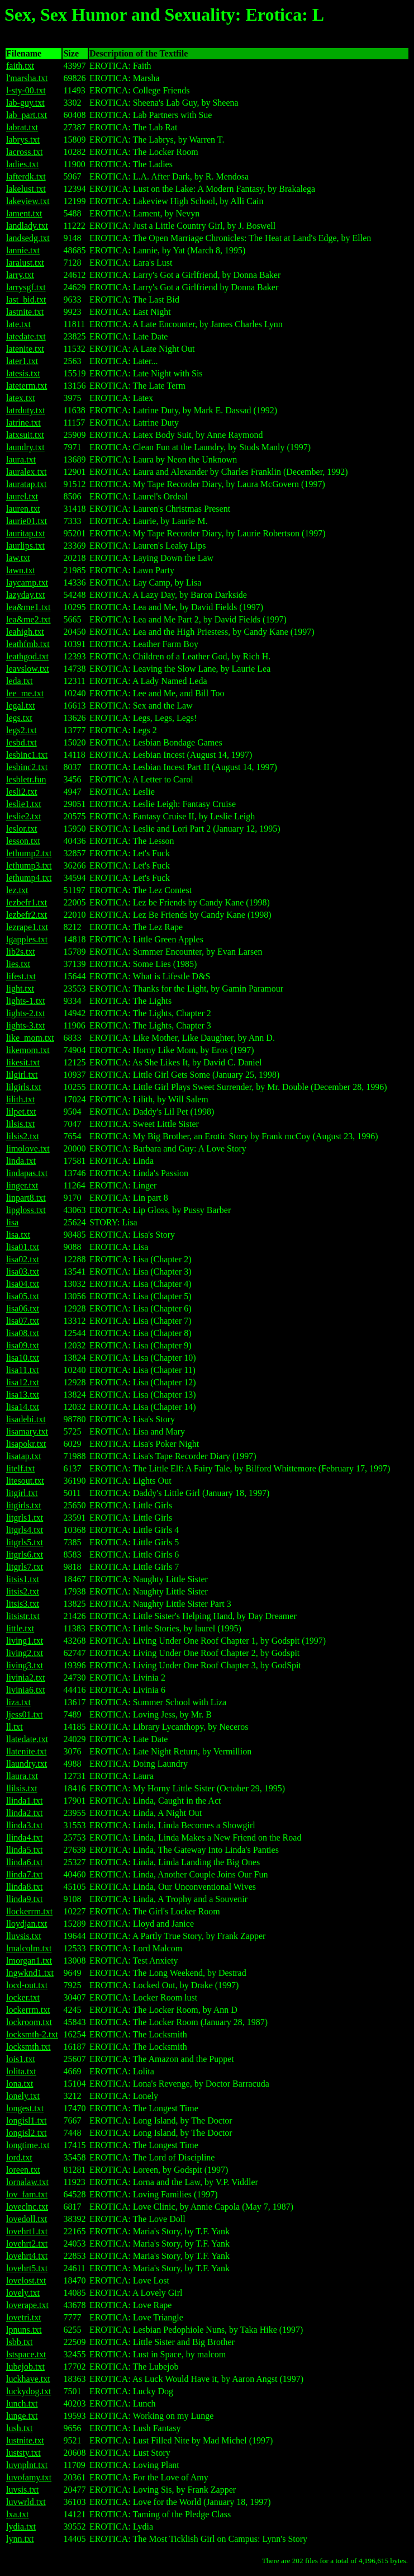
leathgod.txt (27, 656)
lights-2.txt (25, 1013)
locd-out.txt (26, 1985)
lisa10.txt (22, 1357)
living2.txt (24, 1653)
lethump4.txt (28, 878)
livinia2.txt (25, 1677)
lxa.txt (17, 2514)
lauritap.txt (25, 533)
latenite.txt (25, 348)
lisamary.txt (27, 1431)
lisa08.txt (22, 1333)
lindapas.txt (26, 1173)
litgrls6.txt (24, 1554)
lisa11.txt (22, 1370)
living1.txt (24, 1640)
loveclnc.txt (27, 2206)
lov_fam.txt (26, 2194)
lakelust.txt (26, 189)
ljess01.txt (24, 1714)
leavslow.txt (27, 668)
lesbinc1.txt (26, 754)
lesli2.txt (21, 791)
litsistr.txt (23, 1616)
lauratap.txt (26, 484)
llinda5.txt (24, 1850)
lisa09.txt (22, 1345)
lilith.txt (20, 1099)
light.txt (20, 988)
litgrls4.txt (24, 1530)
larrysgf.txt (26, 287)
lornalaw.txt (27, 2182)
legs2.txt (21, 730)
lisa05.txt (22, 1296)
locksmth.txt (28, 2046)
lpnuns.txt (24, 2329)
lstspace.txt (26, 2354)
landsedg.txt (28, 238)
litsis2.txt (22, 1591)
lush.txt (19, 2428)
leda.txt (19, 681)
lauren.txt (23, 508)
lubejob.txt (25, 2366)
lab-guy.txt (25, 102)
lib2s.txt (20, 951)
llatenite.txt (26, 1751)
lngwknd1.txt (30, 1973)
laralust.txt (25, 262)
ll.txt (14, 1727)
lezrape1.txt (27, 927)
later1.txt (22, 361)
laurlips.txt (25, 545)
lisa (12, 1222)
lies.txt (18, 964)
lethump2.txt (28, 853)
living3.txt (24, 1665)
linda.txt (21, 1161)
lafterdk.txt (26, 176)
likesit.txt (23, 1062)
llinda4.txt (24, 1837)
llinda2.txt (24, 1813)
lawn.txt (20, 570)
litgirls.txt (23, 1505)
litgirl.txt (21, 1493)
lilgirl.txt (21, 1074)
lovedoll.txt (26, 2219)
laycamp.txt (27, 582)
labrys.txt (23, 139)
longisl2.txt (26, 2133)
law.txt (18, 558)
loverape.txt (27, 2305)
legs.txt (19, 718)
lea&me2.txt (28, 619)
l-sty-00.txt (26, 90)
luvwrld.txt (26, 2502)
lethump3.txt (28, 865)
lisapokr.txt (26, 1444)
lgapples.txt (26, 939)
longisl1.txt (26, 2120)
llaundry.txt (26, 1763)
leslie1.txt (23, 804)
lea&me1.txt (28, 607)
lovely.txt (23, 2292)
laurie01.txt (26, 521)
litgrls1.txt (24, 1517)
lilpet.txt (21, 1111)
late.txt (18, 324)
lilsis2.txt (22, 1136)
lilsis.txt (20, 1124)
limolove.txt (28, 1148)
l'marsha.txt (26, 78)
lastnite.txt (25, 312)
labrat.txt (22, 127)
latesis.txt (23, 373)
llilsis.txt (21, 1788)
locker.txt (23, 1997)
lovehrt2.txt (26, 2243)
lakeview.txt (28, 201)
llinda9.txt (24, 1899)
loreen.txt (23, 2169)
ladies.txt (22, 164)
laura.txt (21, 459)
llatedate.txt (27, 1739)
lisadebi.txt (26, 1419)
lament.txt (24, 213)
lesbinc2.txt (26, 767)
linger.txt (22, 1185)
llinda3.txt (24, 1825)
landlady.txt (27, 225)
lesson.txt (23, 841)
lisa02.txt (22, 1259)
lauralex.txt (26, 471)
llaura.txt (22, 1776)
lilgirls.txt (23, 1087)
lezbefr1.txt (26, 902)
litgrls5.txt (24, 1542)
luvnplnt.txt (26, 2465)
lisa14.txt (22, 1407)
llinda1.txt (24, 1800)
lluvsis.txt (23, 1936)
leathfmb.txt (28, 644)
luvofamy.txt (28, 2477)
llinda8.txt (24, 1886)
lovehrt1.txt (26, 2231)
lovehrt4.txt (26, 2256)
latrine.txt (23, 422)
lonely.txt (23, 2096)
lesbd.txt (21, 742)
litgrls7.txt (24, 1567)
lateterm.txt (26, 385)
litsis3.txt (22, 1603)
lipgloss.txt (26, 1210)
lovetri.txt (23, 2317)
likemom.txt (28, 1050)
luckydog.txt (28, 2391)
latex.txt (20, 398)
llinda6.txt (24, 1862)
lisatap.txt (23, 1456)
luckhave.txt (28, 2379)
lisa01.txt (22, 1247)
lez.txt (17, 890)
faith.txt (20, 65)
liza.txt (18, 1702)
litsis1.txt (22, 1579)
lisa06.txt (22, 1308)
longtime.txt (28, 2145)
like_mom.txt (30, 1037)
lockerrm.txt (28, 2009)
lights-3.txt (25, 1025)
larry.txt (20, 275)
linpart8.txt (26, 1197)
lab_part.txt (26, 115)
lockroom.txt (29, 2022)
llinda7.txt (24, 1874)
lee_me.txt (25, 693)
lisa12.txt (22, 1382)
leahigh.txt (25, 631)
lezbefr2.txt (26, 914)
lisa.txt (18, 1234)
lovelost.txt (26, 2280)
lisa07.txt (22, 1320)
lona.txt (19, 2083)
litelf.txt (20, 1468)
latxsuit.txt (25, 435)
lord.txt (19, 2157)
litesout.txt (25, 1480)
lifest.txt (21, 976)
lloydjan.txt (26, 1923)
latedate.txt (26, 336)
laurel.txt (22, 496)
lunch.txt (21, 2403)
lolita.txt (21, 2071)
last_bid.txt (26, 299)
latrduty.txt (25, 410)
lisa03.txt (22, 1271)
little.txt (20, 1628)
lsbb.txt (19, 2342)
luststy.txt (23, 2452)
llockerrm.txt (29, 1911)
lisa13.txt (22, 1394)
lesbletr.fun (26, 779)
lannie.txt (23, 250)
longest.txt (25, 2108)
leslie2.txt (23, 816)
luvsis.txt (22, 2489)
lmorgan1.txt (29, 1960)
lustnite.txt (25, 2440)
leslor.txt (21, 828)
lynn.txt (20, 2539)
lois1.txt (20, 2059)
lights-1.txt (25, 1001)
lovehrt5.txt (26, 2268)
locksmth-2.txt (32, 2034)
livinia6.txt (25, 1690)
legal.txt (20, 705)
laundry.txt (25, 447)
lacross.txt (24, 152)
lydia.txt (21, 2526)
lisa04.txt (22, 1284)
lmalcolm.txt (28, 1948)
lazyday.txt (25, 595)
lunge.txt (21, 2416)
